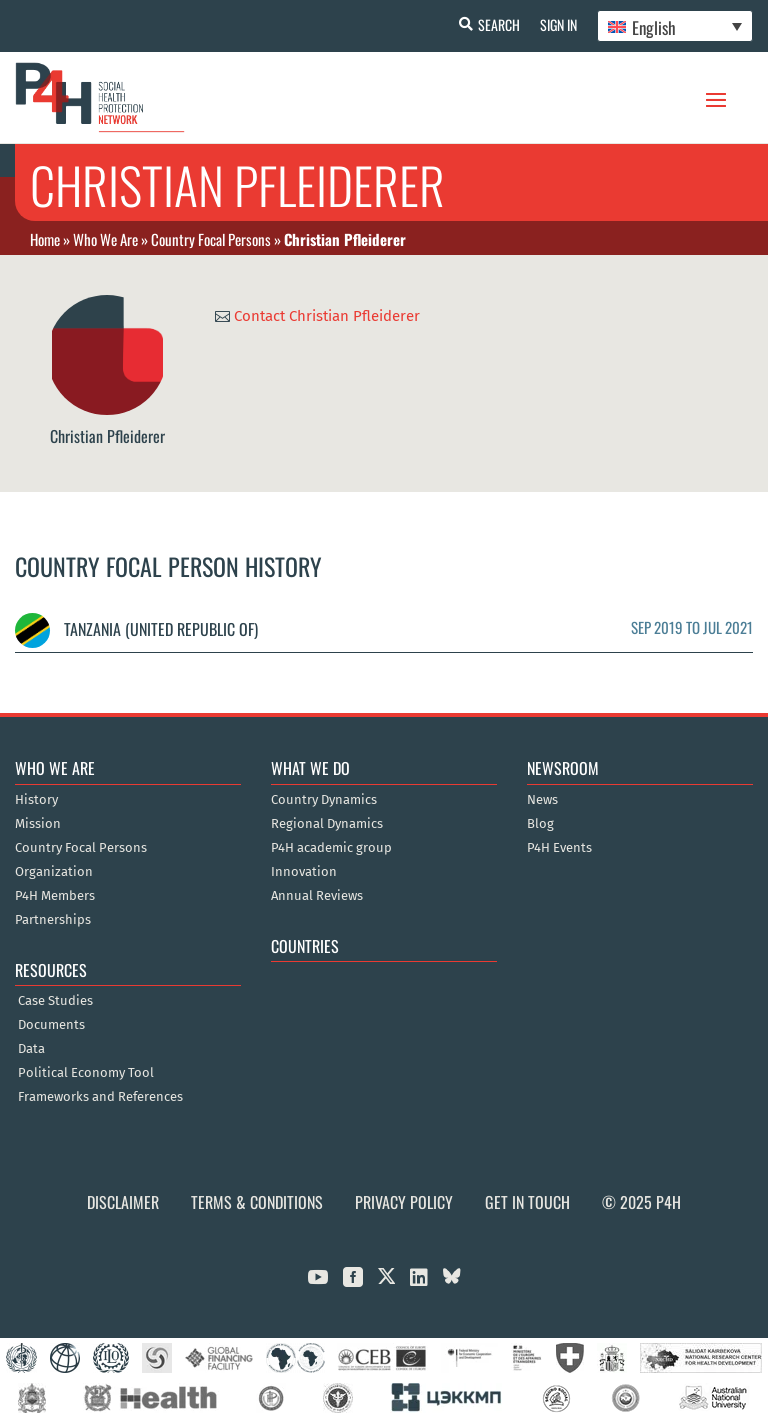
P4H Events (559, 848)
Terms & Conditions (257, 1202)
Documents (51, 1025)
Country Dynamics (324, 800)
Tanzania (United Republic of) (136, 629)
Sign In (558, 24)
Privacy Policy (404, 1202)
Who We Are (105, 239)
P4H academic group (331, 848)
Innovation (304, 872)
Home (45, 239)
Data (31, 1049)
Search (499, 24)
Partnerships (53, 920)
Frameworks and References (100, 1097)
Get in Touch (527, 1202)
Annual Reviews (317, 896)
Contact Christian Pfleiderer (327, 316)
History (36, 800)
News (542, 800)
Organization (54, 872)
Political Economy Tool (86, 1073)
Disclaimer (123, 1202)
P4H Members (55, 896)
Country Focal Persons (211, 239)
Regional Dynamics (327, 824)
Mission (38, 824)
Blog (540, 824)
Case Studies (55, 1001)
